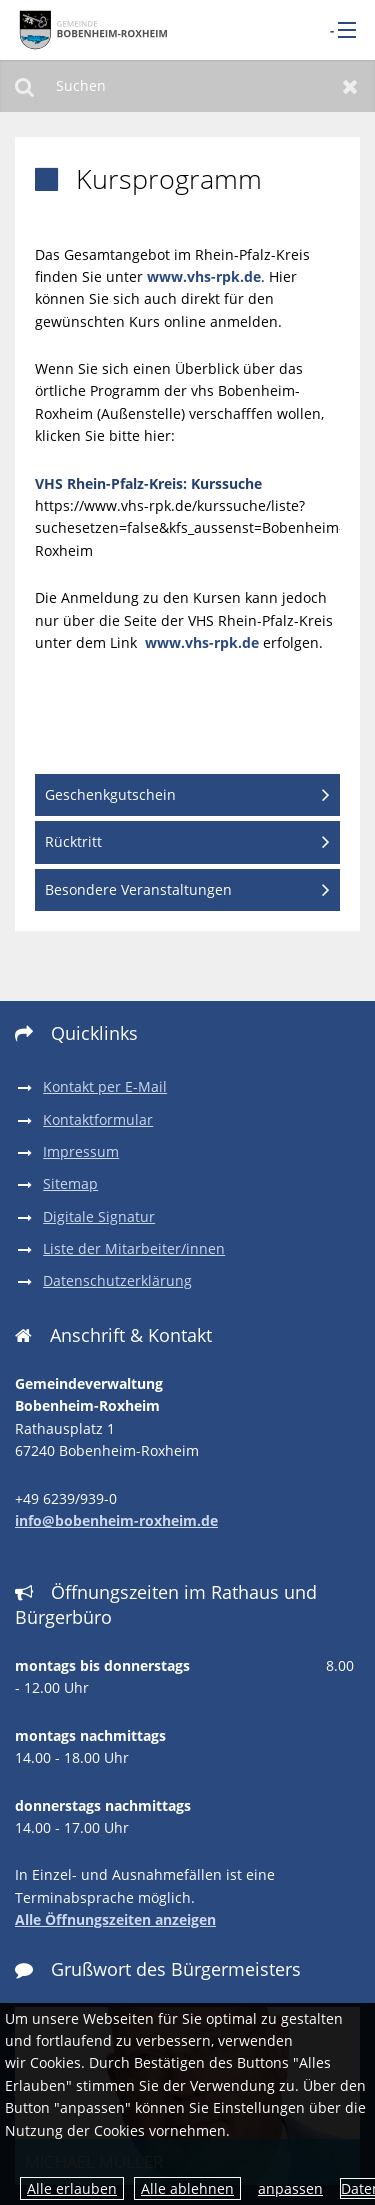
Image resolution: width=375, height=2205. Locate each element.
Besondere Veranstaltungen (138, 889)
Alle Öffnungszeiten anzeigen (115, 1919)
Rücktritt (73, 841)
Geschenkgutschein (110, 794)
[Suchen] (187, 86)
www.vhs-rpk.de (204, 276)
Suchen (24, 86)
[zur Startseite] (90, 29)
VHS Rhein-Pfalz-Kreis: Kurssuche (148, 483)
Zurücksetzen (350, 86)
